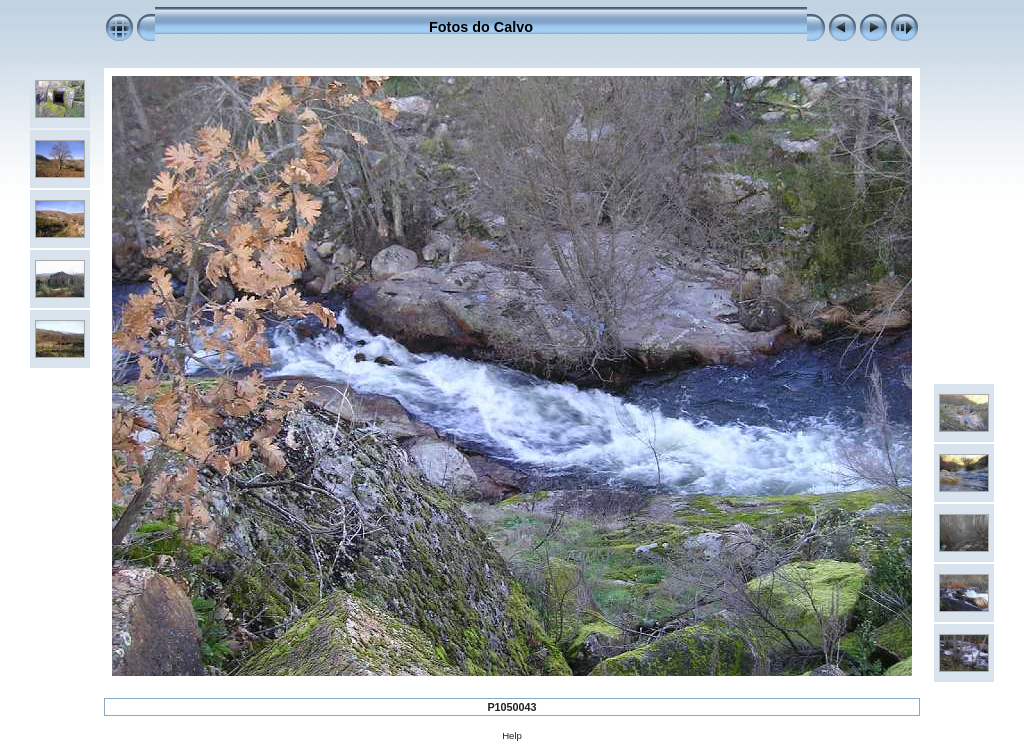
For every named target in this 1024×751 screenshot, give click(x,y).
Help (512, 735)
